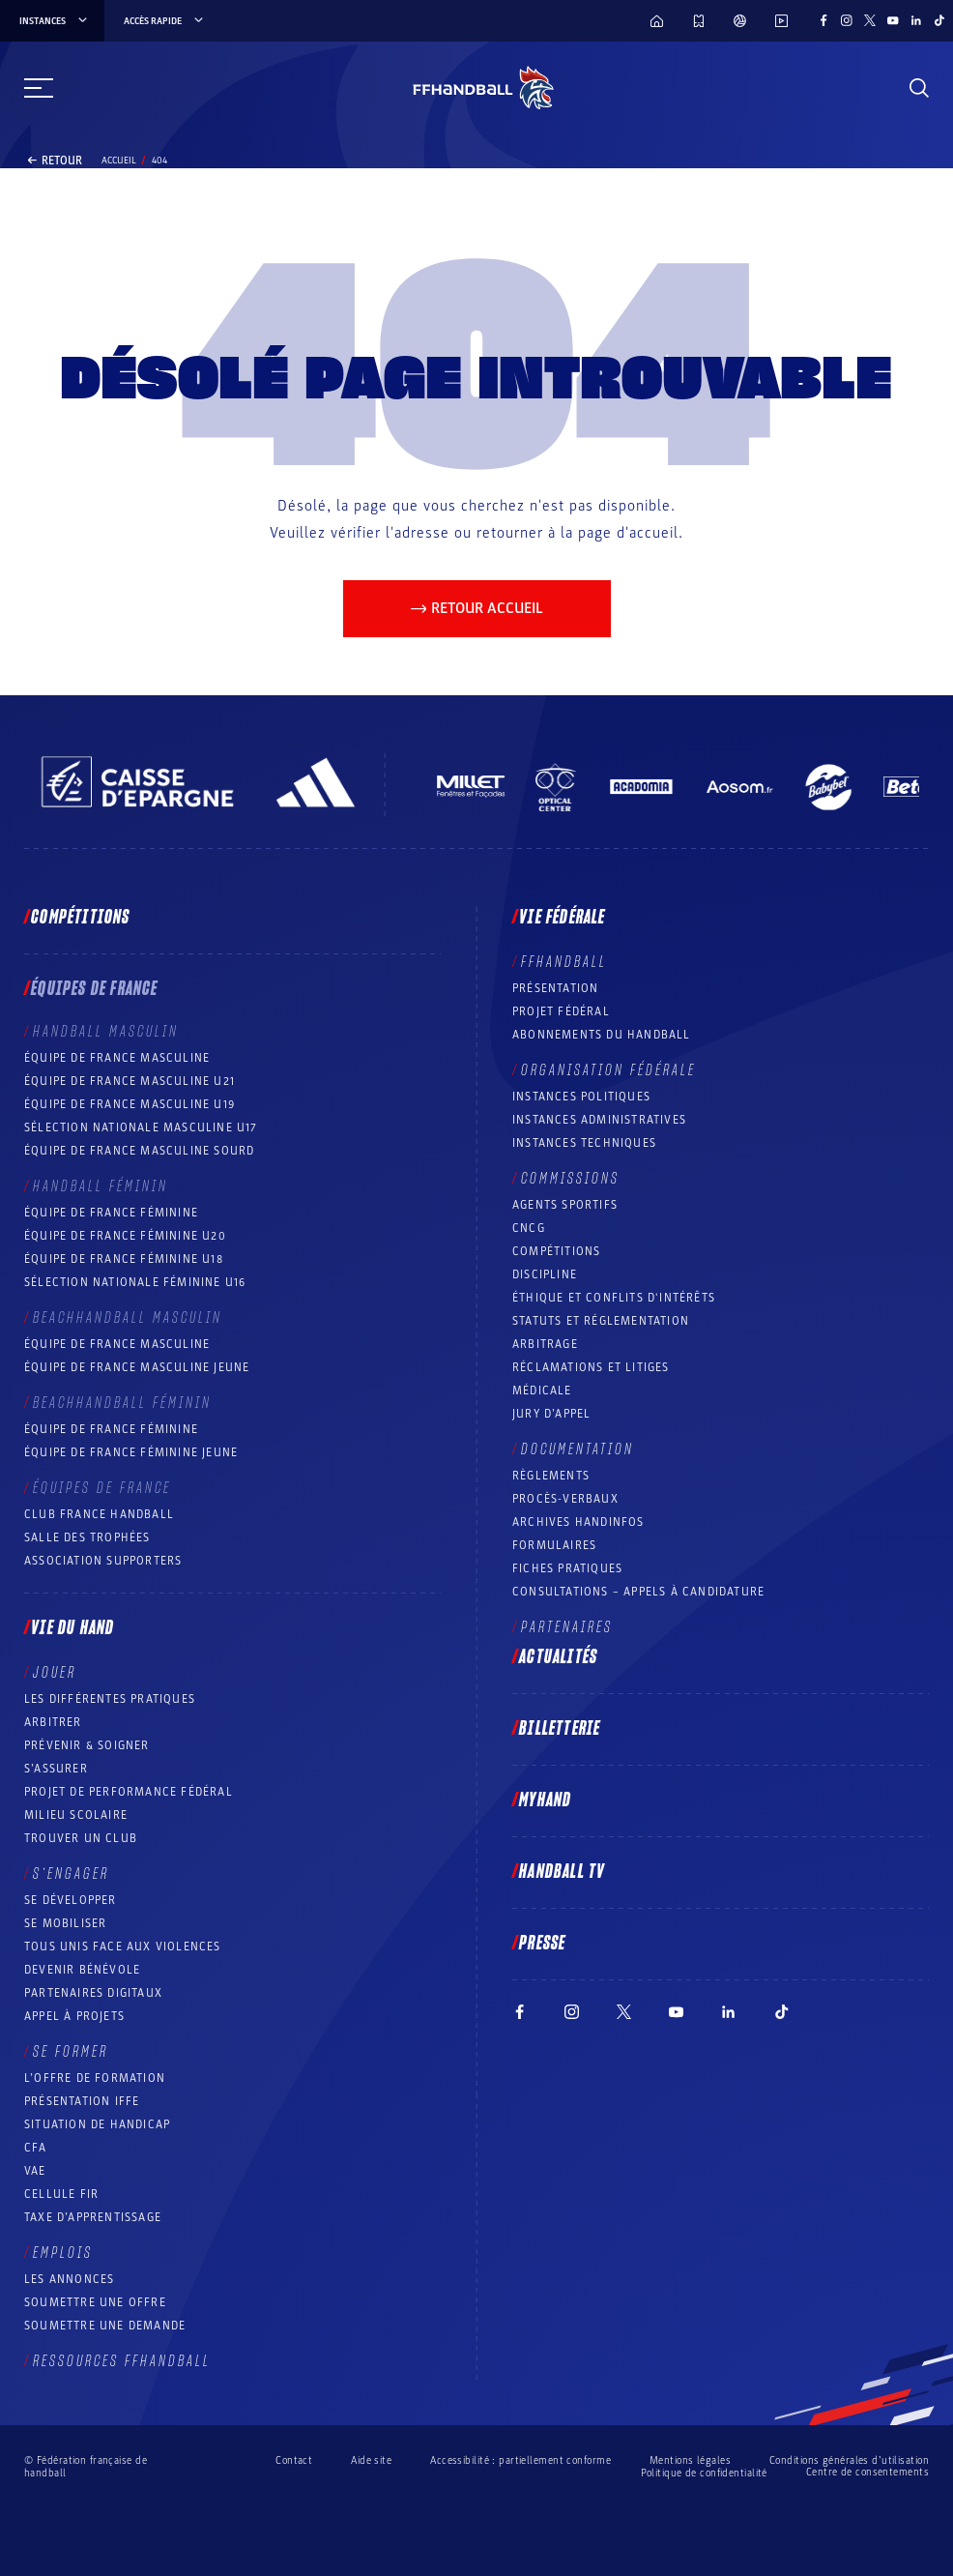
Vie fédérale (562, 917)
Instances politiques (581, 1096)
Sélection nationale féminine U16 (134, 1282)
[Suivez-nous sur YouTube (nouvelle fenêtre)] (893, 20)
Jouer (54, 1673)
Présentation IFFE (81, 2101)
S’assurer (56, 1768)
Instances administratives (599, 1120)
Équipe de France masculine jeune (136, 1367)
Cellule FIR (61, 2194)
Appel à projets (74, 2016)
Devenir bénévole (82, 1969)
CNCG (528, 1228)
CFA (35, 2147)
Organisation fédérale (608, 1070)
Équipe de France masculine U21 (129, 1081)
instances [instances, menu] (54, 21)
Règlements (551, 1475)
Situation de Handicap (97, 2124)
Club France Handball (99, 1514)
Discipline (544, 1274)
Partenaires (567, 1627)
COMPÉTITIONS (556, 1251)
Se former (70, 2052)
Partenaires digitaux (93, 1993)
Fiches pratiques (567, 1568)
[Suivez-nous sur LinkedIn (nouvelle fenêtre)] (916, 20)
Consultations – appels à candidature (638, 1591)
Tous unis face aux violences (122, 1946)
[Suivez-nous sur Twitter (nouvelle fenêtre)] (870, 20)
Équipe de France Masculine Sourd (139, 1150)
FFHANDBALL (564, 962)
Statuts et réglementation (600, 1321)
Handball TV (562, 1872)
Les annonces (69, 2279)
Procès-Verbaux (565, 1499)
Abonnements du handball (601, 1034)
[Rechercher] (919, 88)
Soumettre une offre (95, 2302)
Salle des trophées (87, 1537)
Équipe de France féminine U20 (125, 1236)
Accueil (118, 160)
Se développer (70, 1900)
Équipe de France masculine (117, 1058)
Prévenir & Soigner (87, 1745)
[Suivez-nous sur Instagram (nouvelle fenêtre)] (846, 20)
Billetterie (559, 1729)
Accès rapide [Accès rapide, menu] (165, 21)
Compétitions (80, 917)
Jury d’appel (551, 1413)
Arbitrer (53, 1722)
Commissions (570, 1178)
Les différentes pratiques (109, 1699)
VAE (35, 2171)
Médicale (542, 1390)
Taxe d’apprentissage (92, 2217)
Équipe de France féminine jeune (131, 1452)
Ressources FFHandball (122, 2361)
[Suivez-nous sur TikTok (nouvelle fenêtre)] (939, 20)
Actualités (558, 1657)
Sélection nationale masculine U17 (141, 1127)
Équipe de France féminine (111, 1212)
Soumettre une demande (105, 2325)
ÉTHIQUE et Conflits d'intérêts (613, 1297)
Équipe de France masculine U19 (129, 1104)
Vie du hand (72, 1628)
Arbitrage (545, 1344)
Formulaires (554, 1545)
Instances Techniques (584, 1143)
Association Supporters (103, 1560)
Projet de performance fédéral (128, 1792)
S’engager (71, 1874)
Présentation (555, 988)
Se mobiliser (65, 1923)
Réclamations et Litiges (591, 1367)
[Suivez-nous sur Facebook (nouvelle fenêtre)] (823, 20)
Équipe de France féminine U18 (123, 1259)
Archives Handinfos (578, 1522)
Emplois (63, 2253)
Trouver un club (80, 1838)
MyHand (545, 1800)
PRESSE (542, 1943)
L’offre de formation (94, 2078)
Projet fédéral (561, 1011)
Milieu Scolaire (76, 1815)
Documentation (577, 1449)
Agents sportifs (565, 1205)
